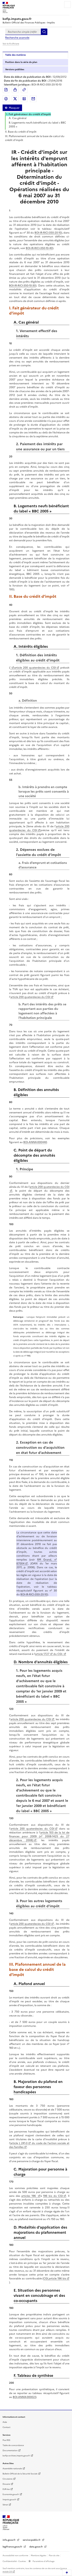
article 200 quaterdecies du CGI (35, 668)
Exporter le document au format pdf (6, 89)
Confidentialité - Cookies (14, 2561)
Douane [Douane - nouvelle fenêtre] (6, 2484)
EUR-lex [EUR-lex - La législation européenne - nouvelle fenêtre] (6, 2489)
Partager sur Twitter (15, 98)
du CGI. (58, 1654)
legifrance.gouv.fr (13, 2546)
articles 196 (29, 2196)
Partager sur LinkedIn (24, 98)
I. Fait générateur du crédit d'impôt (28, 114)
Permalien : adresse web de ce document (24, 89)
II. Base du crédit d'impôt (20, 132)
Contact (6, 2427)
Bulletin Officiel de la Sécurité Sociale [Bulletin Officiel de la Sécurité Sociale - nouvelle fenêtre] (20, 2473)
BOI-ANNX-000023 (24, 2397)
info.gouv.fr (9, 2540)
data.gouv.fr (36, 2546)
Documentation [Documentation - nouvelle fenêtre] (10, 2450)
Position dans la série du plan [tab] (21, 62)
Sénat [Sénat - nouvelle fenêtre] (5, 2504)
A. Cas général (17, 118)
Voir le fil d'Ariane (11, 43)
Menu (67, 4)
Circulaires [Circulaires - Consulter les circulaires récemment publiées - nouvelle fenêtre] (7, 2478)
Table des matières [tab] (15, 55)
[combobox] (23, 32)
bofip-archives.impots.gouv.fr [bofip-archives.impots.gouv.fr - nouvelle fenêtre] (16, 2455)
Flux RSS (6, 2440)
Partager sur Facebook (6, 98)
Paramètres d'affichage (43, 2561)
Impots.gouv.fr (9, 2499)
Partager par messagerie (33, 98)
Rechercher (44, 32)
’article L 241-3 (19, 2143)
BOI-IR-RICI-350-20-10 (48, 233)
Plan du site (54, 2555)
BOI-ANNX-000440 (35, 1142)
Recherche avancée (17, 38)
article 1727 (42, 1654)
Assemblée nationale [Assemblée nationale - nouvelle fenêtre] (12, 2468)
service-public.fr (32, 2540)
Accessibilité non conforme (16, 2555)
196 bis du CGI (53, 2196)
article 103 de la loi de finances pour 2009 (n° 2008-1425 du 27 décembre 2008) (39, 1836)
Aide (5, 2422)
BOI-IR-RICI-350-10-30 (22, 285)
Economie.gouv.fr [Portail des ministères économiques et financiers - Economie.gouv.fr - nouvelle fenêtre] (11, 2494)
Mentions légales (39, 2555)
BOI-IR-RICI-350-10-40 (39, 248)
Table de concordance (13, 2445)
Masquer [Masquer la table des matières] (14, 108)
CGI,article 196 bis (54, 2278)
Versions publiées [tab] (14, 69)
